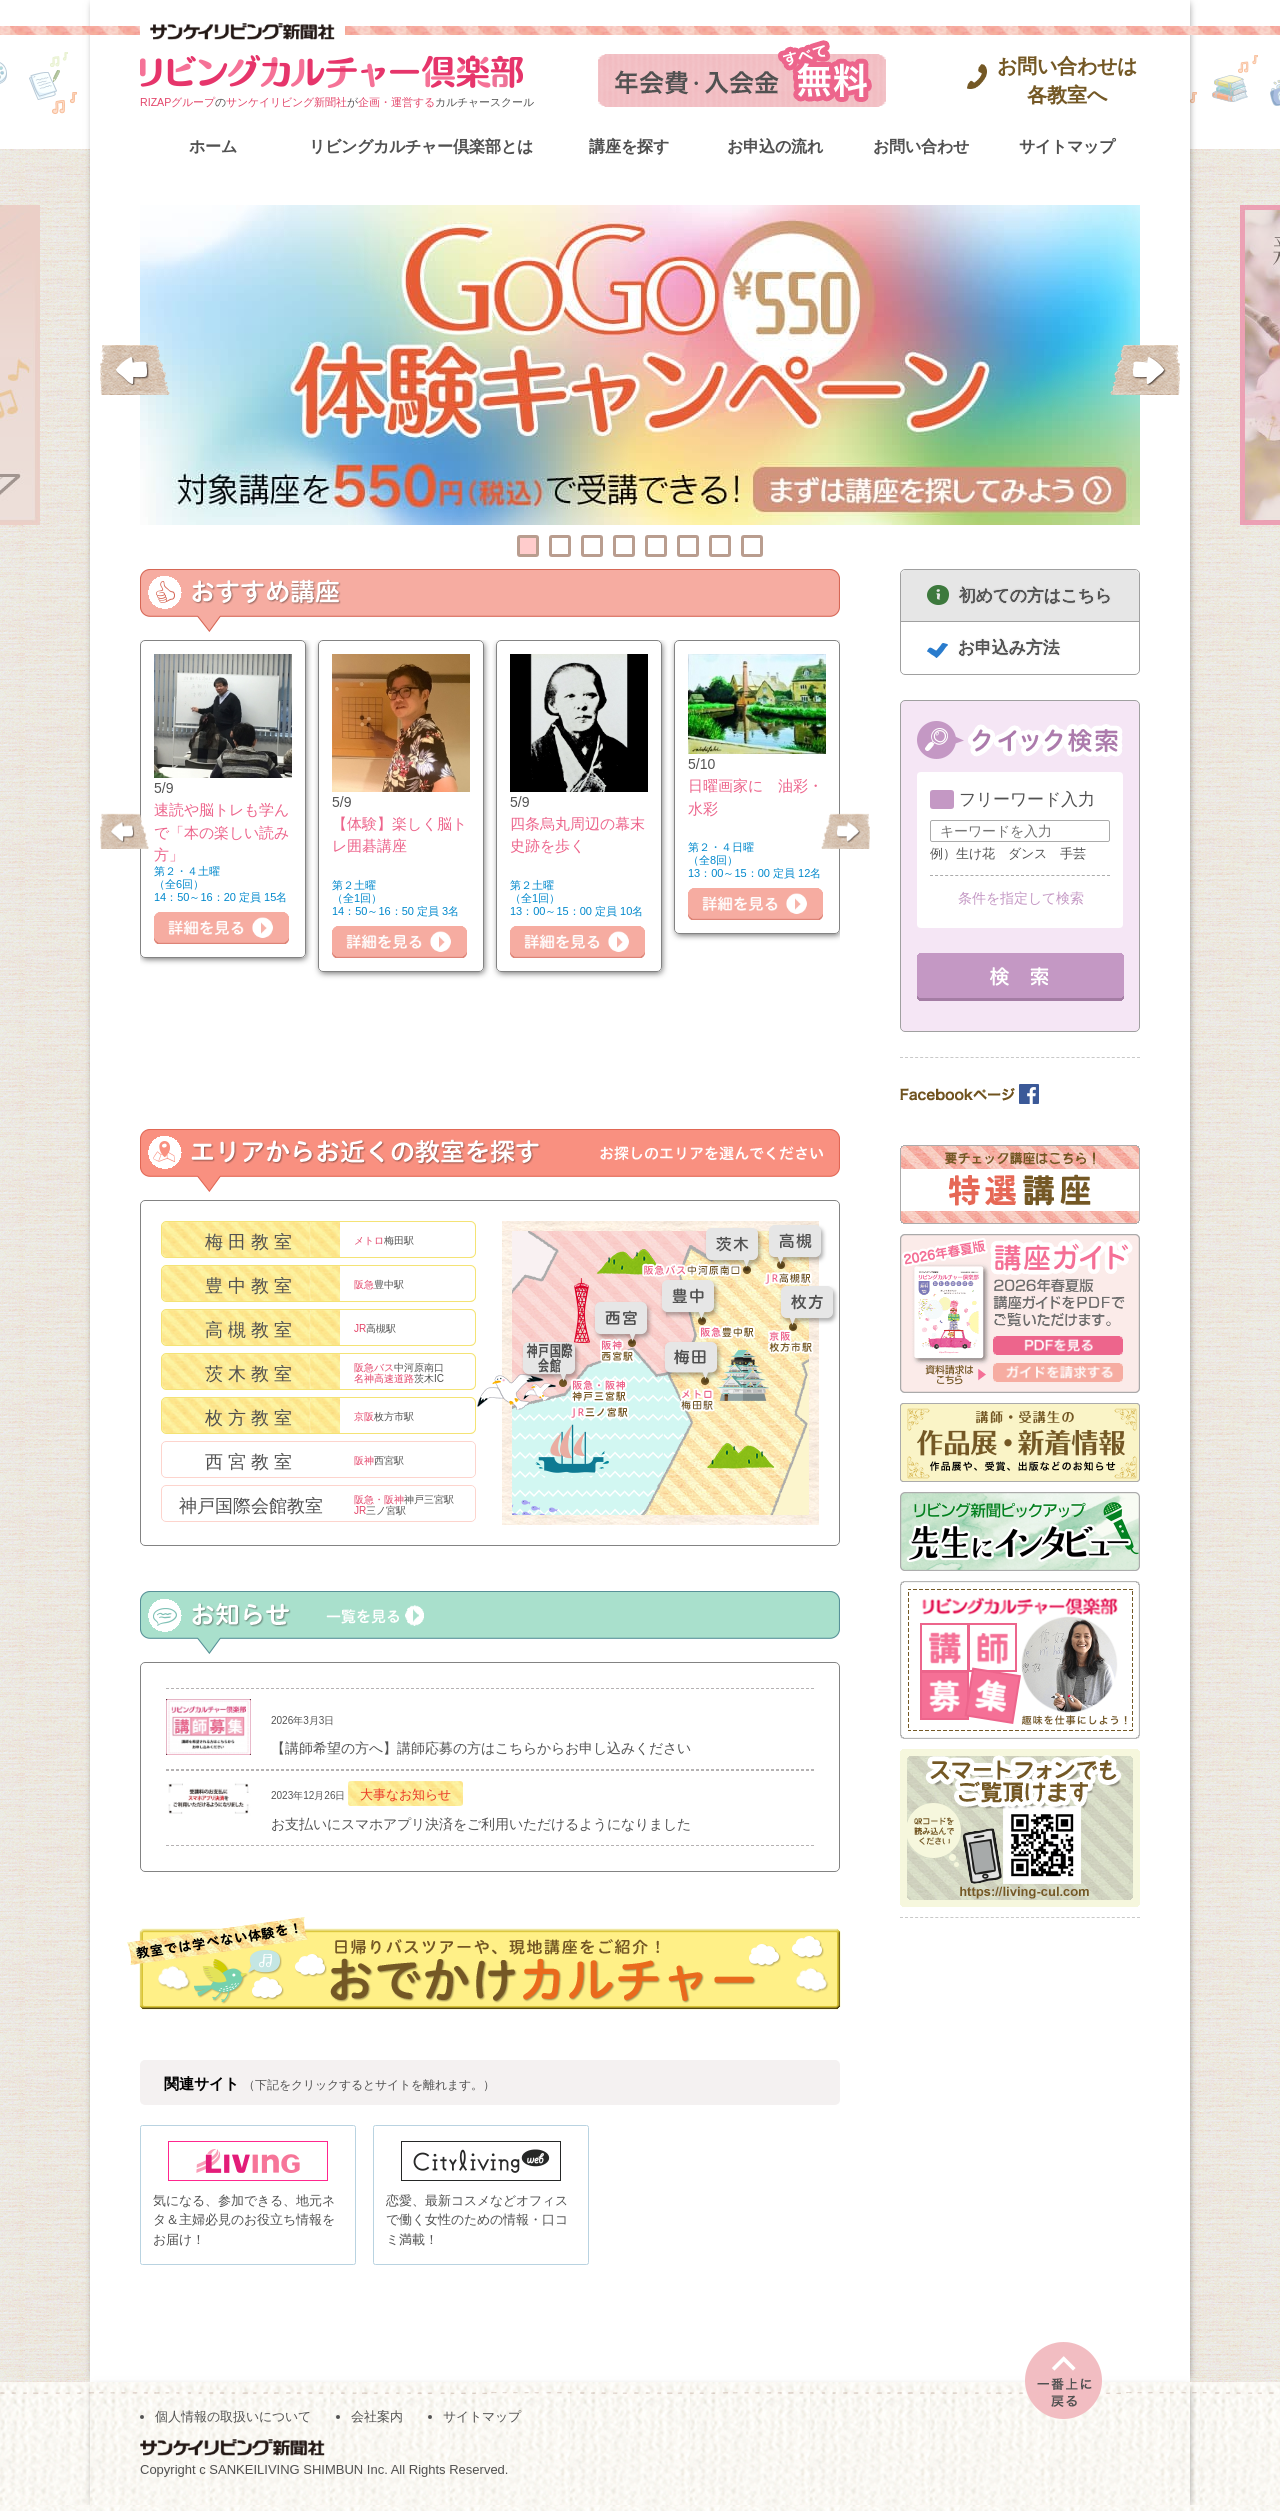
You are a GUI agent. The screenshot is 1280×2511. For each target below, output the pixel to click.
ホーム (213, 146)
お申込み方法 (1009, 647)
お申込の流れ (775, 146)
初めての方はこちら (1035, 595)
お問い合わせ (921, 146)
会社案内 (377, 2422)
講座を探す (629, 146)
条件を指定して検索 (1021, 898)
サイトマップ (1067, 146)
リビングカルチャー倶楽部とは (421, 146)
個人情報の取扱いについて (233, 2422)
